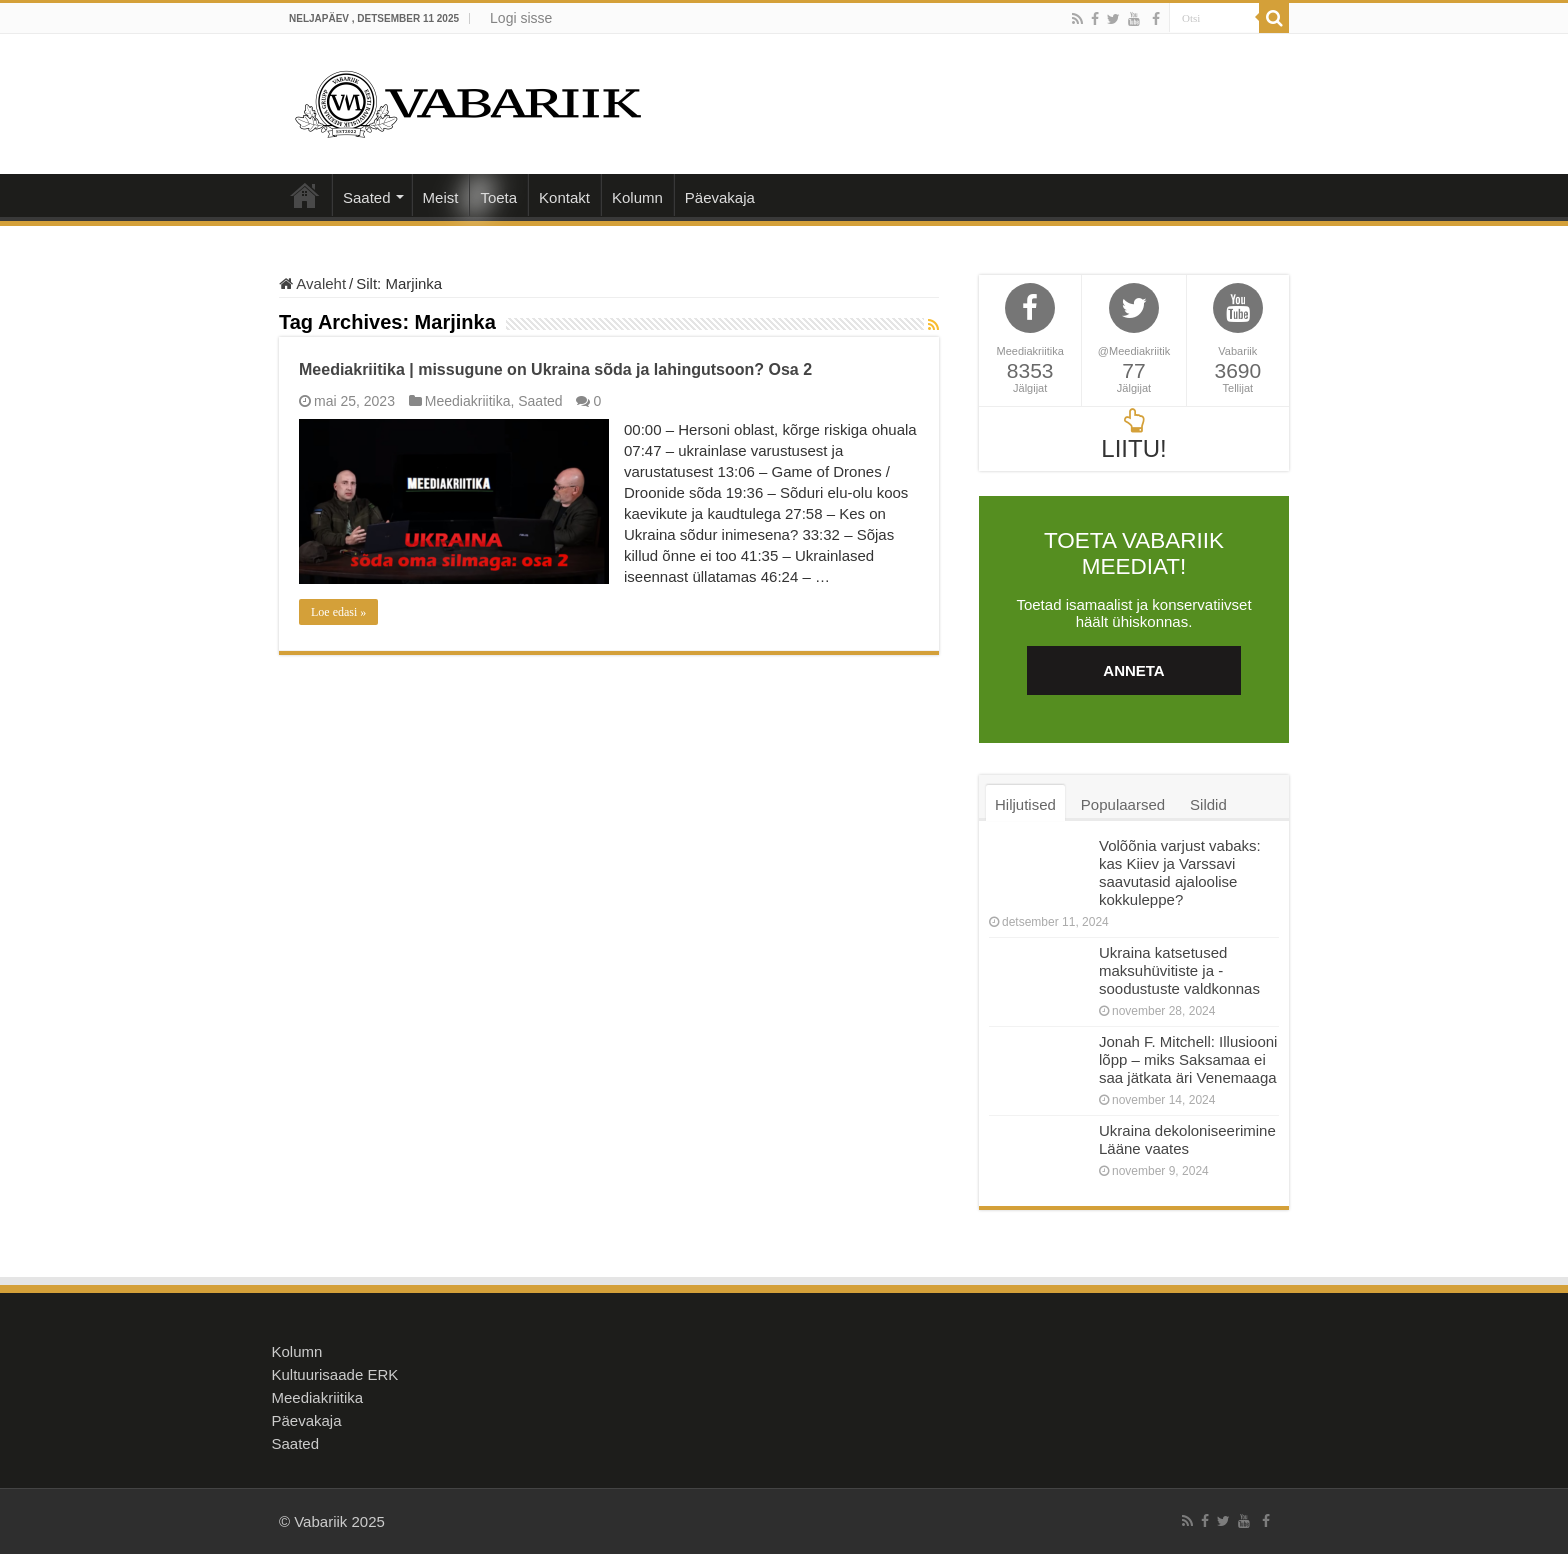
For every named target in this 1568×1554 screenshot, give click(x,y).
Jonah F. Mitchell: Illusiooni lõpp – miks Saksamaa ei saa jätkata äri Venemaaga (1188, 1059)
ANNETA (1133, 670)
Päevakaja (720, 197)
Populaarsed (1123, 804)
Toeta (498, 197)
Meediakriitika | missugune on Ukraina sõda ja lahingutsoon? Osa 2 (555, 369)
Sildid (1208, 804)
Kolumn (637, 197)
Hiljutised (1025, 804)
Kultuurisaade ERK (335, 1374)
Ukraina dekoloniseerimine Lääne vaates (1187, 1139)
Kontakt (564, 197)
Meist (441, 197)
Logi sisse (521, 18)
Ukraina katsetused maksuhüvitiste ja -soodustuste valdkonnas (1179, 970)
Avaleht (305, 195)
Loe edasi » (338, 612)
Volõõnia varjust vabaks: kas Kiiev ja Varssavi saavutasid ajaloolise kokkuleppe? (1180, 872)
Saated (367, 197)
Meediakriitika (468, 401)
